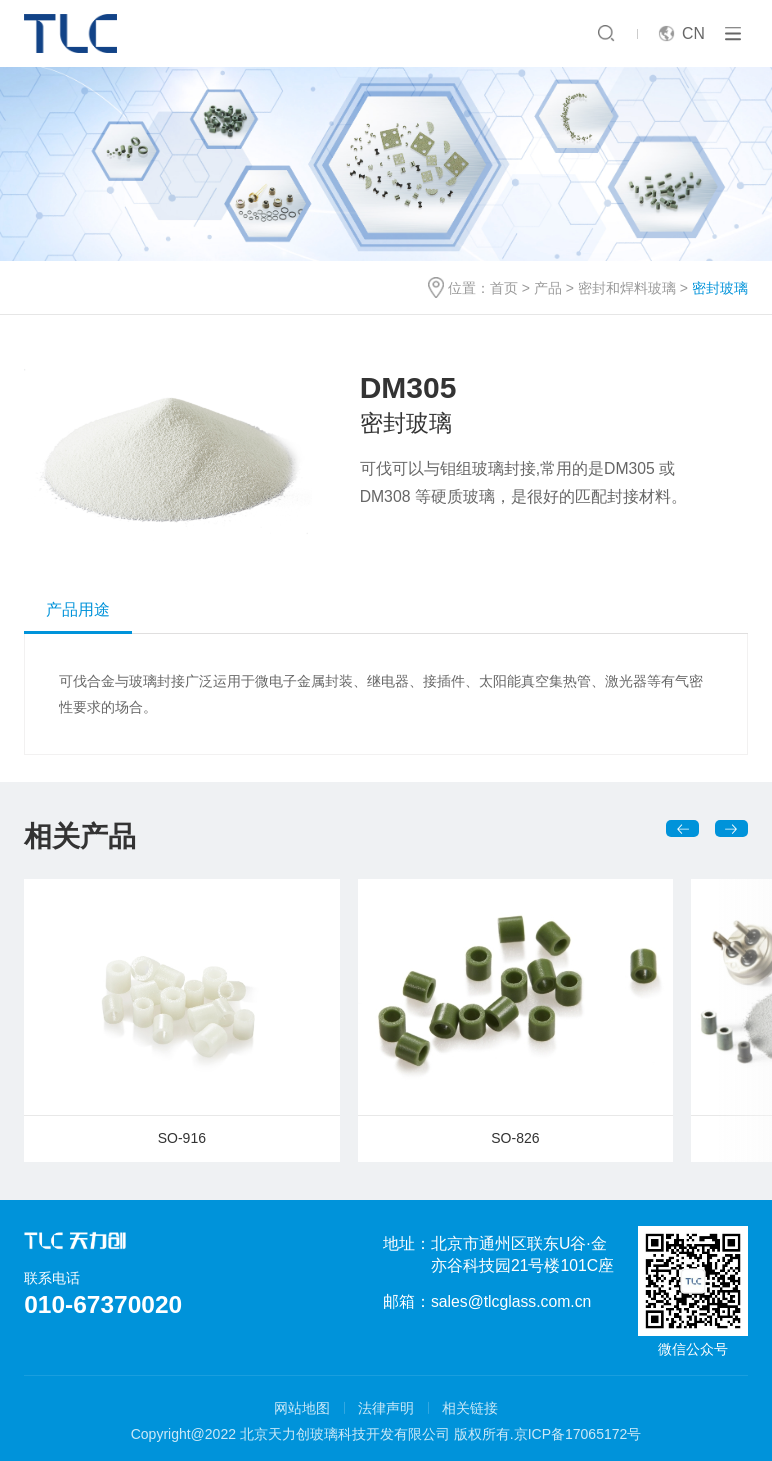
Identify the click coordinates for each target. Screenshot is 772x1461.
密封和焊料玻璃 (627, 288)
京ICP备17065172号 (578, 1434)
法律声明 (386, 1408)
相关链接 (470, 1408)
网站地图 (302, 1408)
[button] (682, 828)
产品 (548, 288)
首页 (504, 288)
